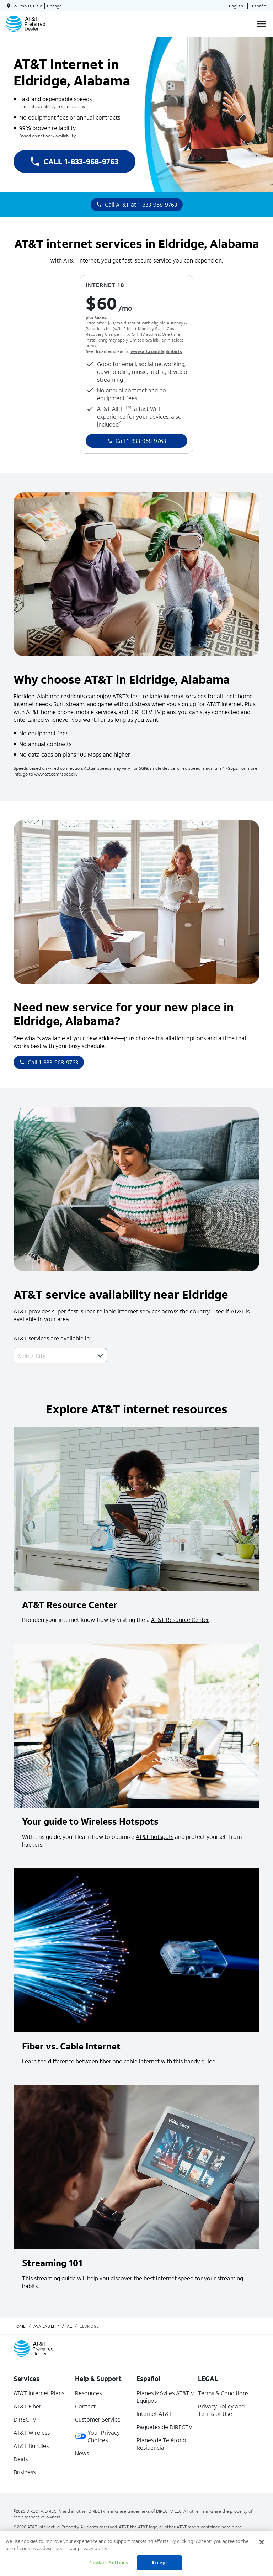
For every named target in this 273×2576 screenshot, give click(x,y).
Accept (159, 2563)
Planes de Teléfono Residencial (161, 2443)
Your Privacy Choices (97, 2436)
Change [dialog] (54, 6)
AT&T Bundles (31, 2445)
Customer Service (98, 2419)
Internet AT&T (154, 2413)
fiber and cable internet (130, 2061)
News (82, 2453)
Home (20, 2326)
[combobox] (52, 1355)
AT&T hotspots (154, 1836)
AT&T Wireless (32, 2432)
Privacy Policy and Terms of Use (221, 2409)
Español (259, 6)
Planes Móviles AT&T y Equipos (165, 2396)
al (69, 2326)
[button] (100, 1356)
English (236, 6)
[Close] (261, 2542)
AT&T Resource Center (180, 1619)
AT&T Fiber (27, 2406)
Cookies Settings (108, 2563)
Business (25, 2472)
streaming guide (55, 2278)
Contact (85, 2406)
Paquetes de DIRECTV (164, 2426)
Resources (88, 2393)
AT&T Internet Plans (39, 2393)
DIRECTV (25, 2419)
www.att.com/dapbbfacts (156, 351)
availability (46, 2326)
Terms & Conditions (223, 2393)
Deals (21, 2459)
